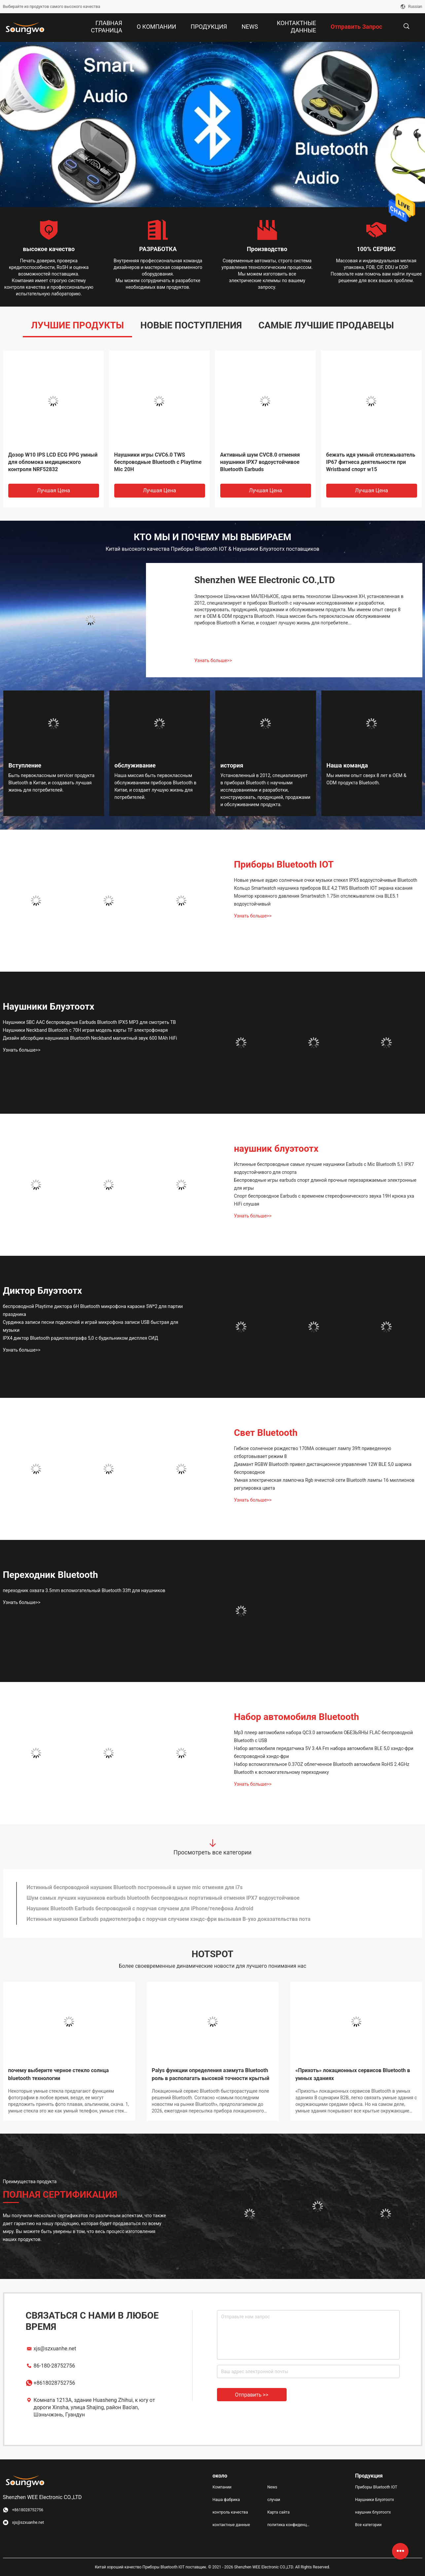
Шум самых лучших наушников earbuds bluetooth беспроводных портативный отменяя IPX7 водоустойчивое (163, 1898)
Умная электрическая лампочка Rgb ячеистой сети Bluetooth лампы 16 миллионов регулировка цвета (324, 1484)
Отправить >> (251, 2395)
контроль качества (230, 2512)
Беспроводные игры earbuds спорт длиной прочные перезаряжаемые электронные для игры (325, 1184)
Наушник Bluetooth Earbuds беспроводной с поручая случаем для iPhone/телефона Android (140, 1908)
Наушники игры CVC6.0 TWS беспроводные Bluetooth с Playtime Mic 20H (158, 462)
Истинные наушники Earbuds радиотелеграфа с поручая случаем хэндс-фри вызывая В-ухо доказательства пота (169, 1919)
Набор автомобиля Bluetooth (296, 1716)
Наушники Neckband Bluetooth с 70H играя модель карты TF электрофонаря (85, 1030)
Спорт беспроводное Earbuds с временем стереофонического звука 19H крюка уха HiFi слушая (324, 1200)
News (272, 2487)
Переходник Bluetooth (50, 1574)
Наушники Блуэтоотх (48, 1006)
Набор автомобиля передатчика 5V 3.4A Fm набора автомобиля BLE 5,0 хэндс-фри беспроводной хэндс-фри (323, 1752)
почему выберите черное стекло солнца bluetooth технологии (58, 2074)
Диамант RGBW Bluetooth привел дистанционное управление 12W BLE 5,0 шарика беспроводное (322, 1468)
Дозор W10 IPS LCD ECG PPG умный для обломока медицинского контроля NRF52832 (53, 462)
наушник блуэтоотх (276, 1148)
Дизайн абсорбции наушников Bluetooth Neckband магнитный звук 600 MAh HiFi (90, 1038)
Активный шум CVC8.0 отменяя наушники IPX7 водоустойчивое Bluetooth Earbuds (260, 462)
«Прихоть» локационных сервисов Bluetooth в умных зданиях (353, 2074)
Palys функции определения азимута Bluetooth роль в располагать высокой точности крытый (210, 2074)
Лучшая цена (53, 490)
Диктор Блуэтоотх (42, 1290)
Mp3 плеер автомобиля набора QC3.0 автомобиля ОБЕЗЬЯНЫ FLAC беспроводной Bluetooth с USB (323, 1736)
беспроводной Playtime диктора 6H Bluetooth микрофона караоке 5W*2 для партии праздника (93, 1310)
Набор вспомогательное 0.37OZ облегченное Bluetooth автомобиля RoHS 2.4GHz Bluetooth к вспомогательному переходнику (321, 1768)
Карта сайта (278, 2512)
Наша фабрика (226, 2499)
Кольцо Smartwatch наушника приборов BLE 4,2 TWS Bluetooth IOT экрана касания (323, 888)
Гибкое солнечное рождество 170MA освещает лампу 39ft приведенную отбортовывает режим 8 (312, 1452)
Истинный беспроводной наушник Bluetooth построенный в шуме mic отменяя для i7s (135, 1887)
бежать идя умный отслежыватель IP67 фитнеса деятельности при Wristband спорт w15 (370, 462)
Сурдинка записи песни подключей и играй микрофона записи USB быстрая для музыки (90, 1326)
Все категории (368, 2524)
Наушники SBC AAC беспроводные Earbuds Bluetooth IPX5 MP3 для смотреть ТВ (89, 1022)
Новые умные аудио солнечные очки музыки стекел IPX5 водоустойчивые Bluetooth (325, 880)
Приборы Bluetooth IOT (284, 864)
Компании (222, 2487)
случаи (273, 2499)
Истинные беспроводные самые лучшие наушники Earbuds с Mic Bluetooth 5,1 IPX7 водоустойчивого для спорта (324, 1168)
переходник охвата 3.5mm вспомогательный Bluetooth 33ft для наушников (84, 1590)
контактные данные (231, 2524)
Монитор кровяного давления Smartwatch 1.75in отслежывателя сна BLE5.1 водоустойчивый (316, 900)
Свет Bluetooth (266, 1432)
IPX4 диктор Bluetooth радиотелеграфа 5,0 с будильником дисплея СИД (80, 1338)
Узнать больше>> (213, 660)
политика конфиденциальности (289, 2524)
